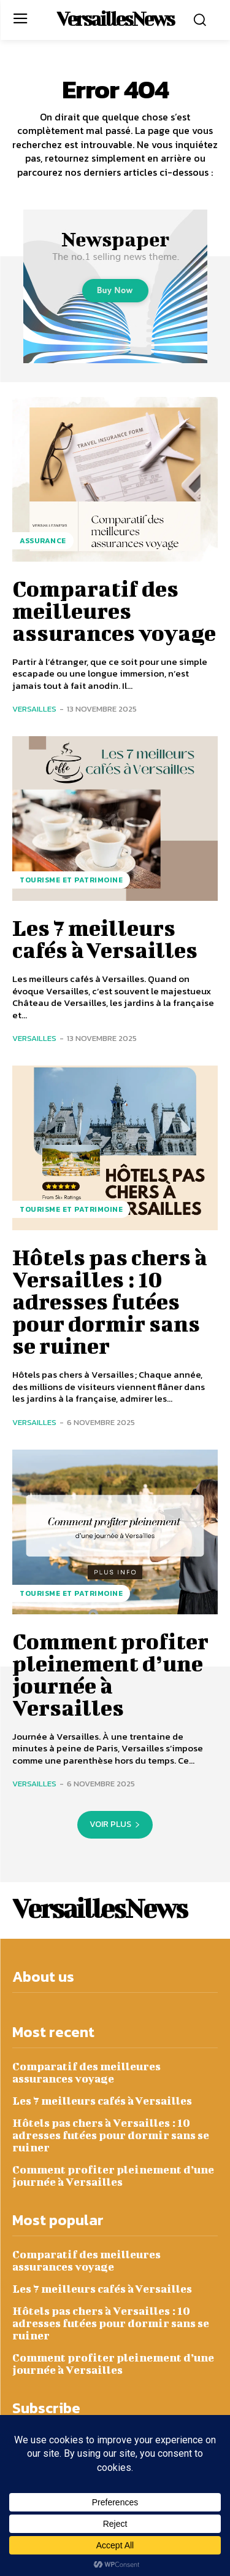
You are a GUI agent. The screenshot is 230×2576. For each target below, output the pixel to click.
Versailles (34, 709)
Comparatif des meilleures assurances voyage (114, 610)
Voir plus (115, 1824)
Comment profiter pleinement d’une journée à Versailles (110, 1674)
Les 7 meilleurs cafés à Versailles (104, 938)
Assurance (43, 540)
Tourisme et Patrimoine (71, 880)
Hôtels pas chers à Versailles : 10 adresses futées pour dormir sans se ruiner (109, 1301)
